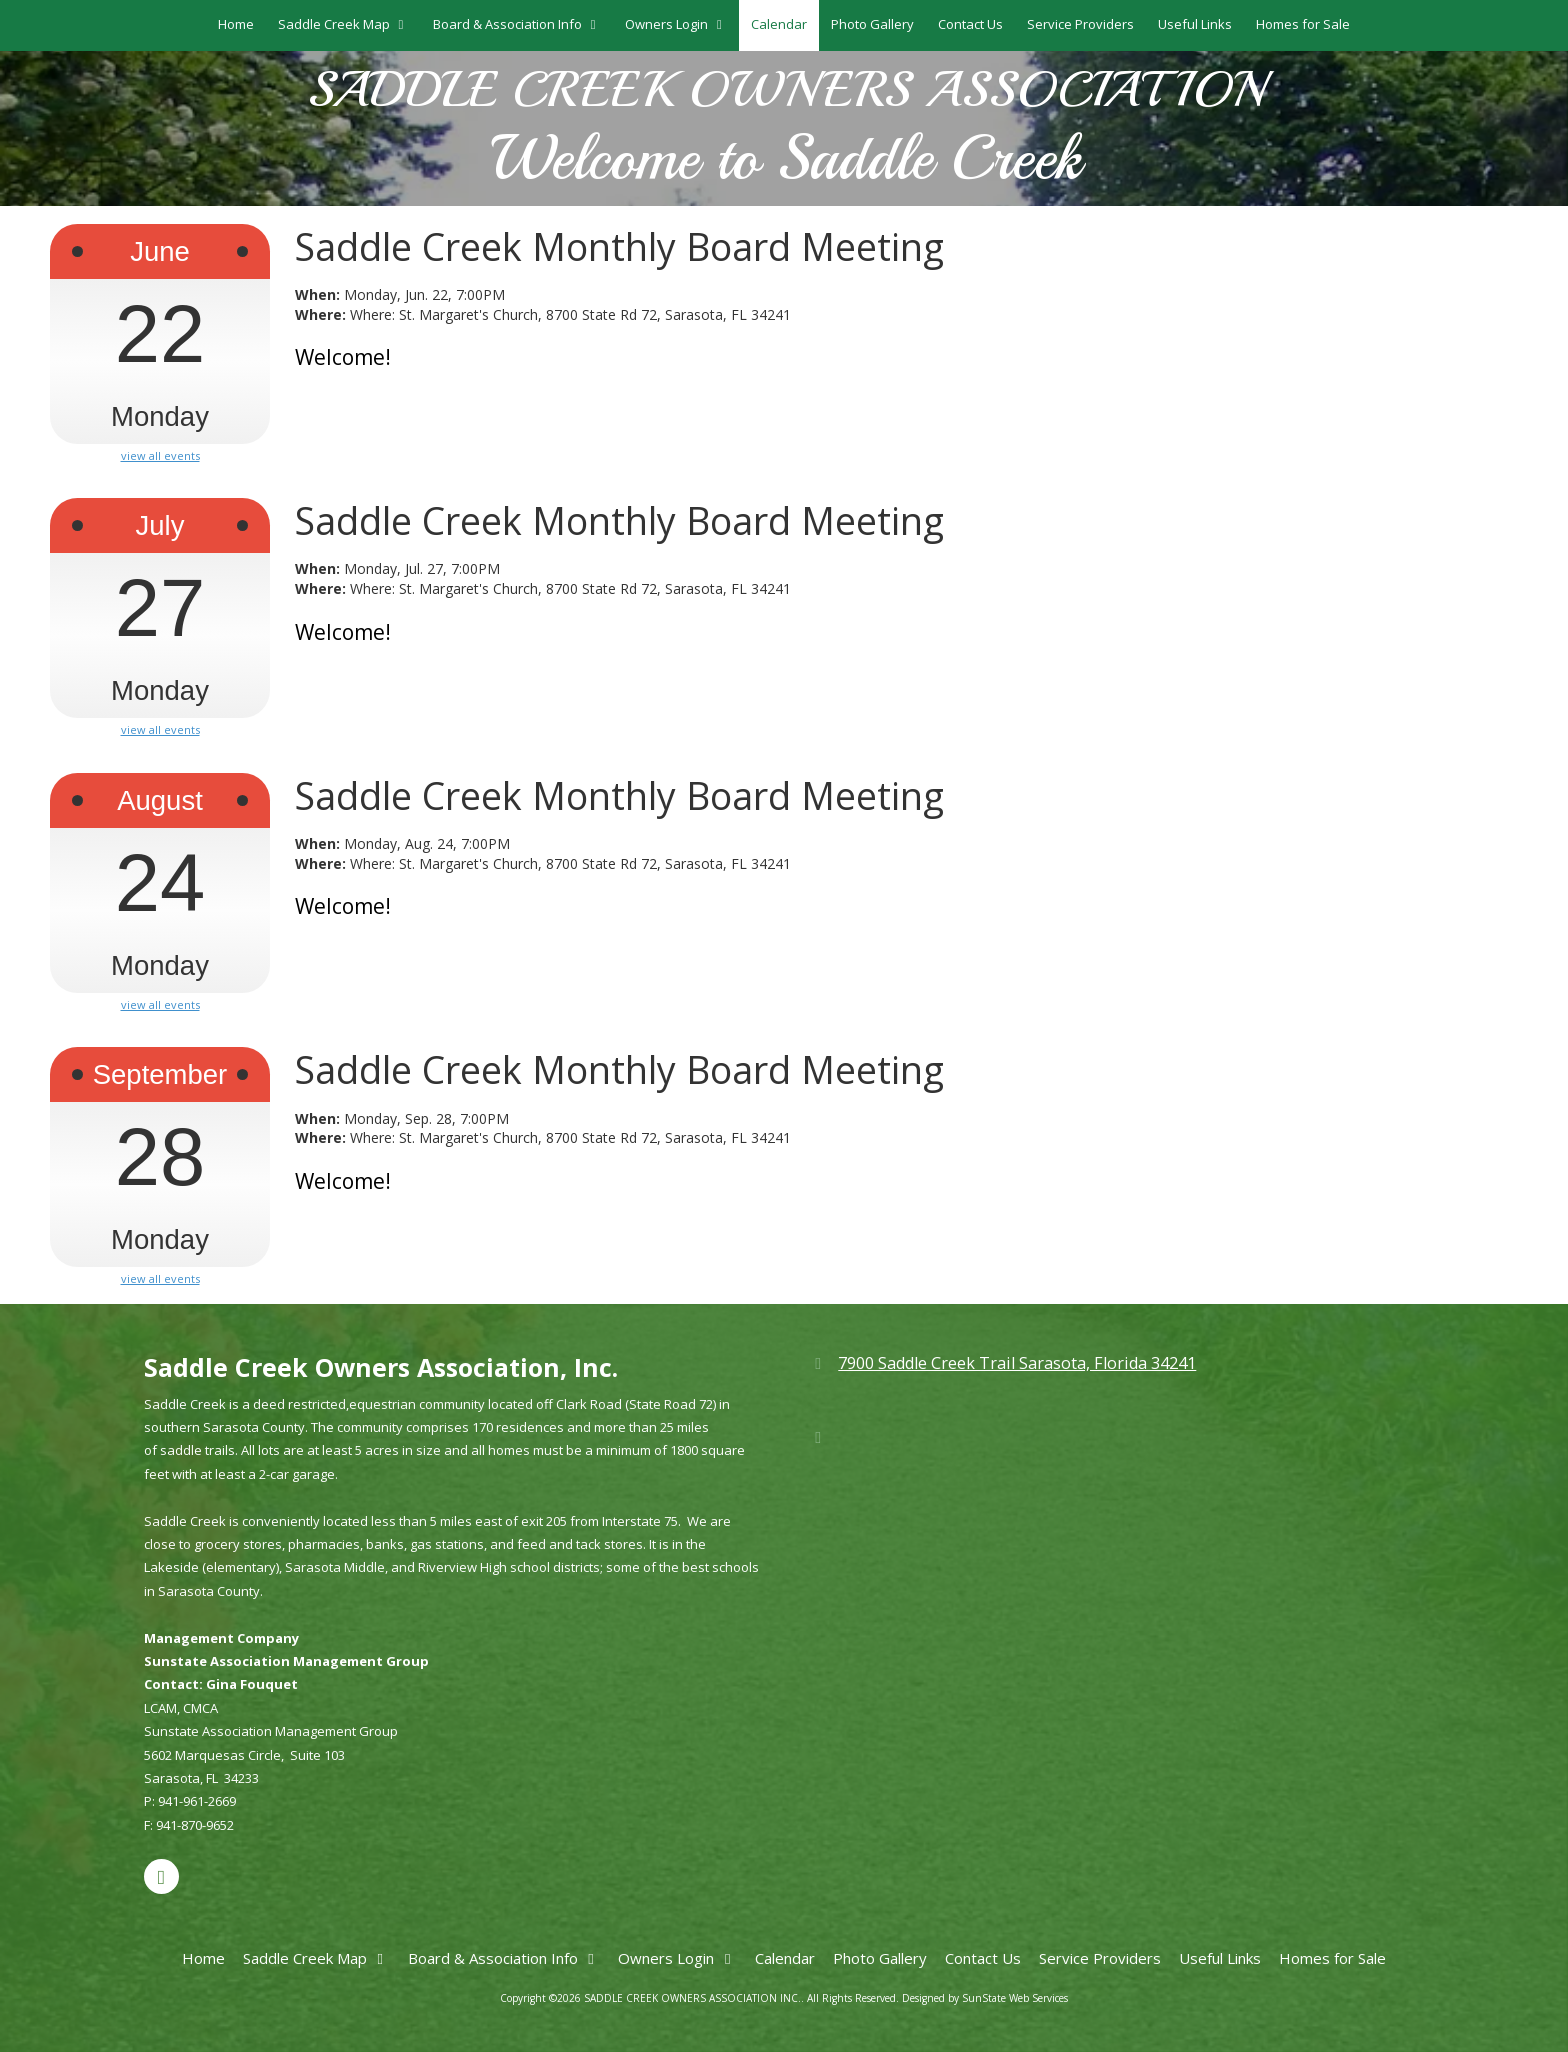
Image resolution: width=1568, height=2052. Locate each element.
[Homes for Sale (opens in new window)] (1303, 25)
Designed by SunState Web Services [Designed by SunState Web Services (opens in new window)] (985, 1998)
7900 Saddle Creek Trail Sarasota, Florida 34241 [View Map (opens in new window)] (1017, 1363)
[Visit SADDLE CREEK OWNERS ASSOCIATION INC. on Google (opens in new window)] (161, 1876)
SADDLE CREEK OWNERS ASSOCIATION (785, 90)
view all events (160, 456)
